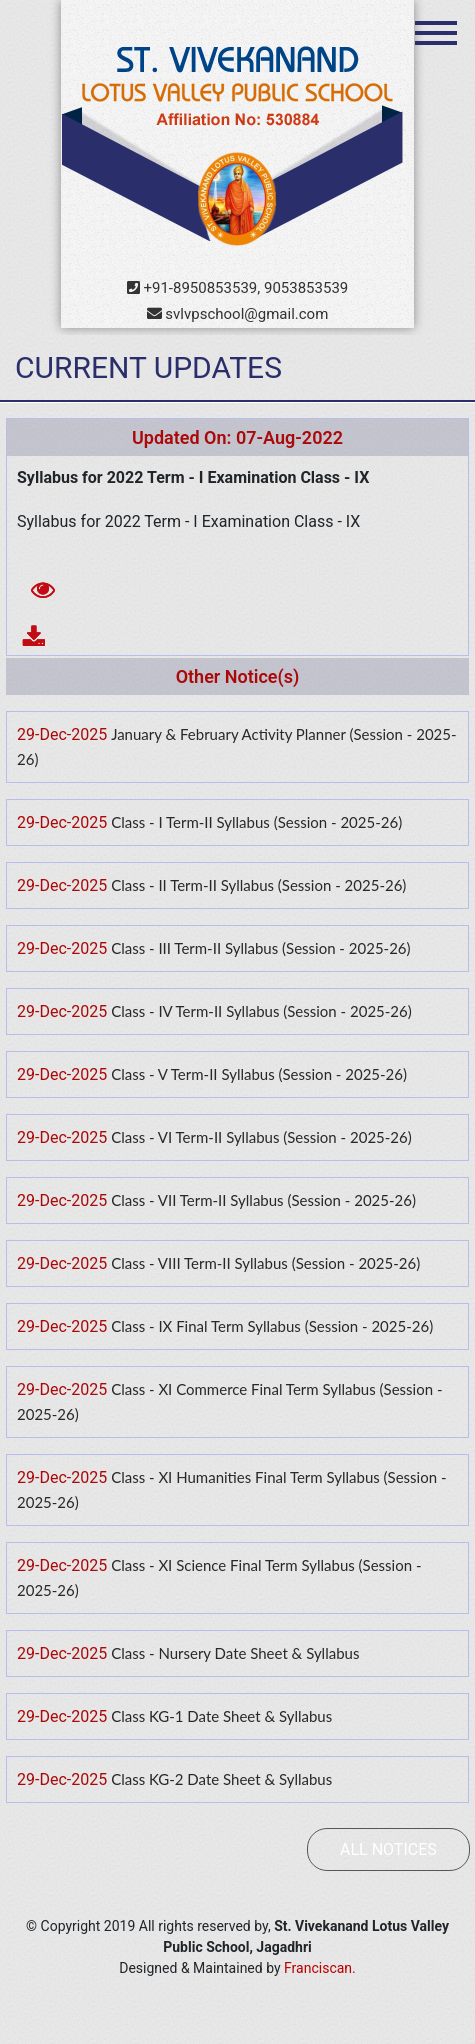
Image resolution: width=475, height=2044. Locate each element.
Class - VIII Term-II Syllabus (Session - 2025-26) (265, 1263)
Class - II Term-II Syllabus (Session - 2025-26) (258, 885)
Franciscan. (320, 1968)
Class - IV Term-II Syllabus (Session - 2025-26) (261, 1011)
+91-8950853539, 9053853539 (238, 288)
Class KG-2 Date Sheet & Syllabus (221, 1779)
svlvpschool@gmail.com (238, 314)
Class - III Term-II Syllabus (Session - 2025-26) (260, 948)
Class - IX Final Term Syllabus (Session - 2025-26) (272, 1326)
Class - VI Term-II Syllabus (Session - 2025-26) (261, 1137)
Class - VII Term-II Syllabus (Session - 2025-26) (263, 1200)
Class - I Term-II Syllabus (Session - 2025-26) (256, 822)
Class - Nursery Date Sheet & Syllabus (235, 1653)
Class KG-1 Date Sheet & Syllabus (221, 1716)
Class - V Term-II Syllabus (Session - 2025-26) (259, 1074)
